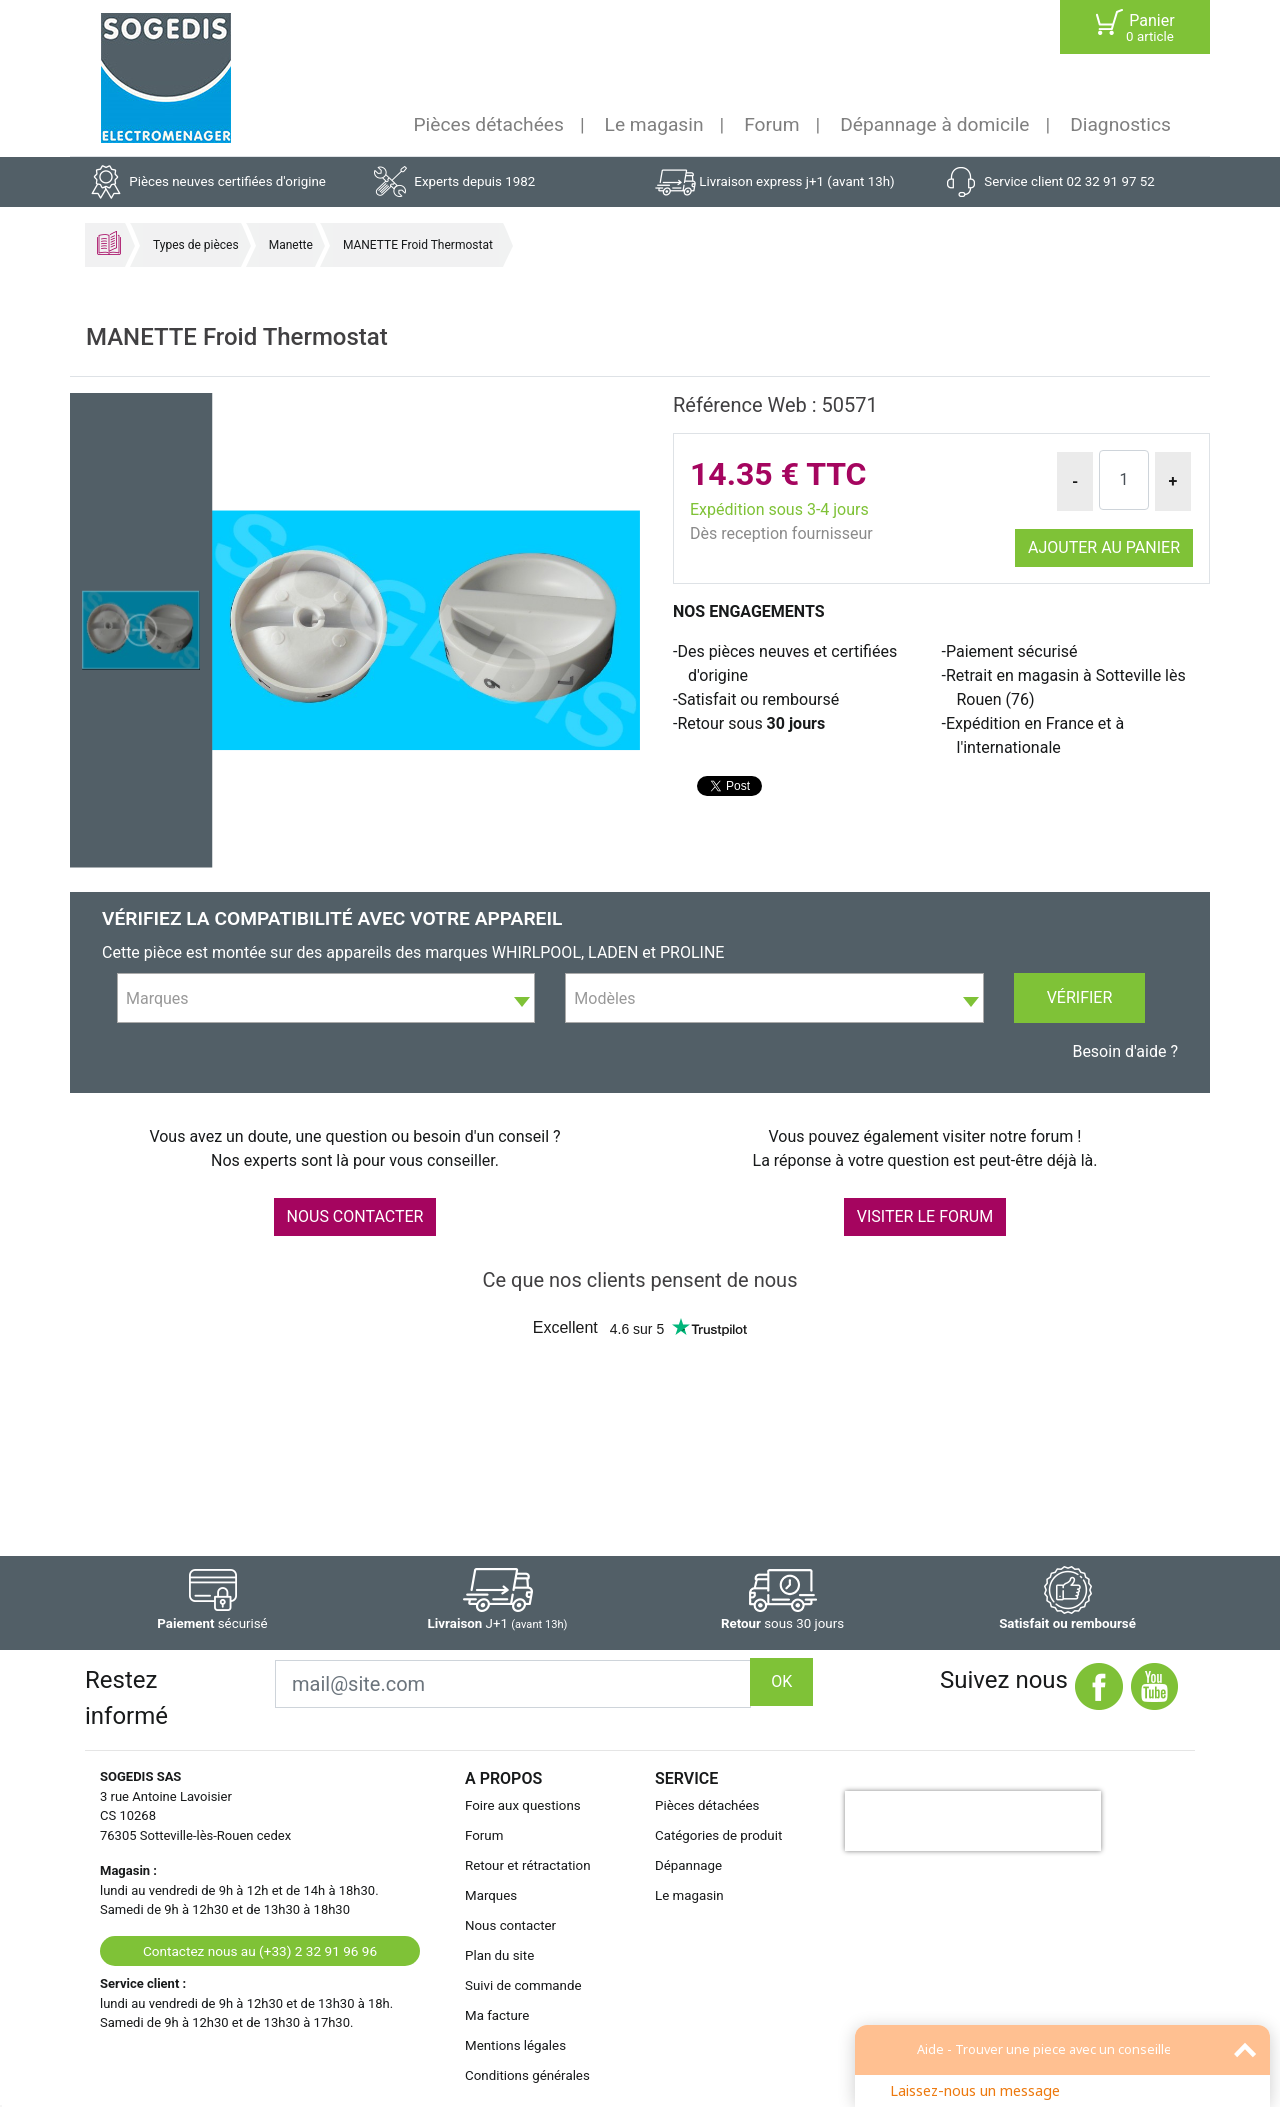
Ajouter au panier (1104, 547)
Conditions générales (527, 2075)
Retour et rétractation (528, 1865)
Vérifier (1080, 997)
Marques (491, 1895)
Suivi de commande (523, 1985)
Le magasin (654, 124)
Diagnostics (1120, 124)
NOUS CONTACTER (355, 1216)
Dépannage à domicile (934, 124)
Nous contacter (510, 1925)
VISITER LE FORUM (925, 1216)
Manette (291, 245)
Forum (771, 124)
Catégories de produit (718, 1835)
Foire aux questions (523, 1805)
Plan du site (499, 1955)
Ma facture (497, 2015)
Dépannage (688, 1865)
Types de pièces (196, 245)
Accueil (109, 243)
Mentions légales (515, 2045)
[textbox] (326, 999)
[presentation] (973, 1821)
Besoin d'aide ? (1125, 1051)
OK (781, 1681)
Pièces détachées (489, 124)
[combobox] (326, 998)
